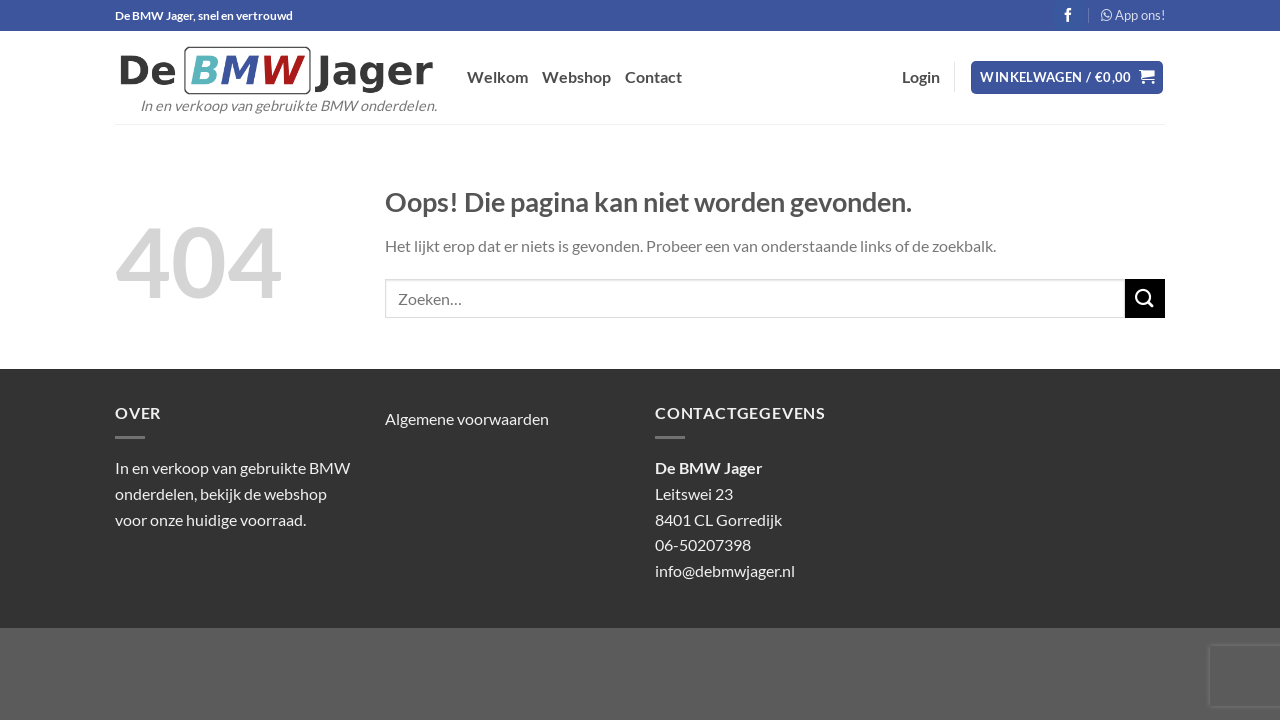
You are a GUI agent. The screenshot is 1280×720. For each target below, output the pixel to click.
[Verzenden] (1145, 298)
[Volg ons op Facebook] (1068, 15)
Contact (653, 76)
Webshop (576, 76)
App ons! (1133, 15)
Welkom (497, 76)
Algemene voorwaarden (467, 418)
